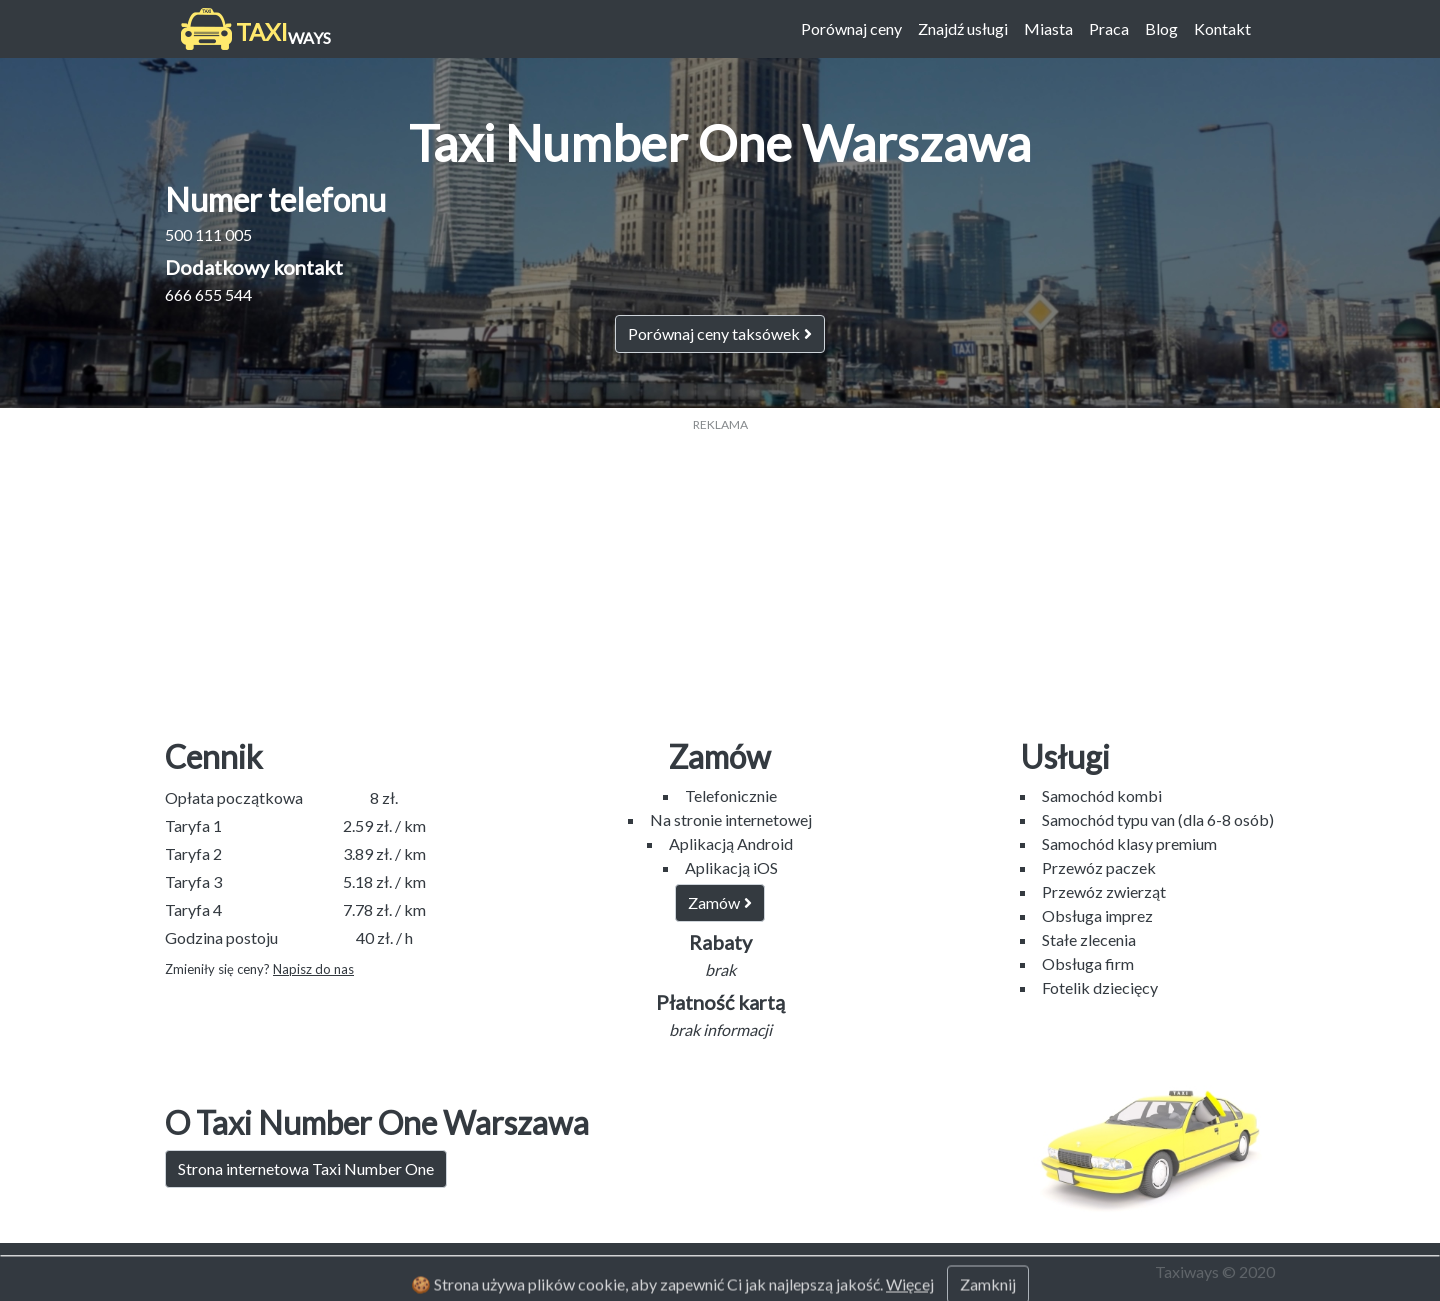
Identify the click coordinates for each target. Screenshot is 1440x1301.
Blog (1161, 28)
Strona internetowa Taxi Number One (306, 1168)
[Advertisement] (720, 574)
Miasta (1048, 28)
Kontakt (1222, 28)
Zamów (720, 902)
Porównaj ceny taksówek (720, 333)
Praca (1109, 28)
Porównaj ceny (851, 28)
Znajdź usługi (963, 28)
